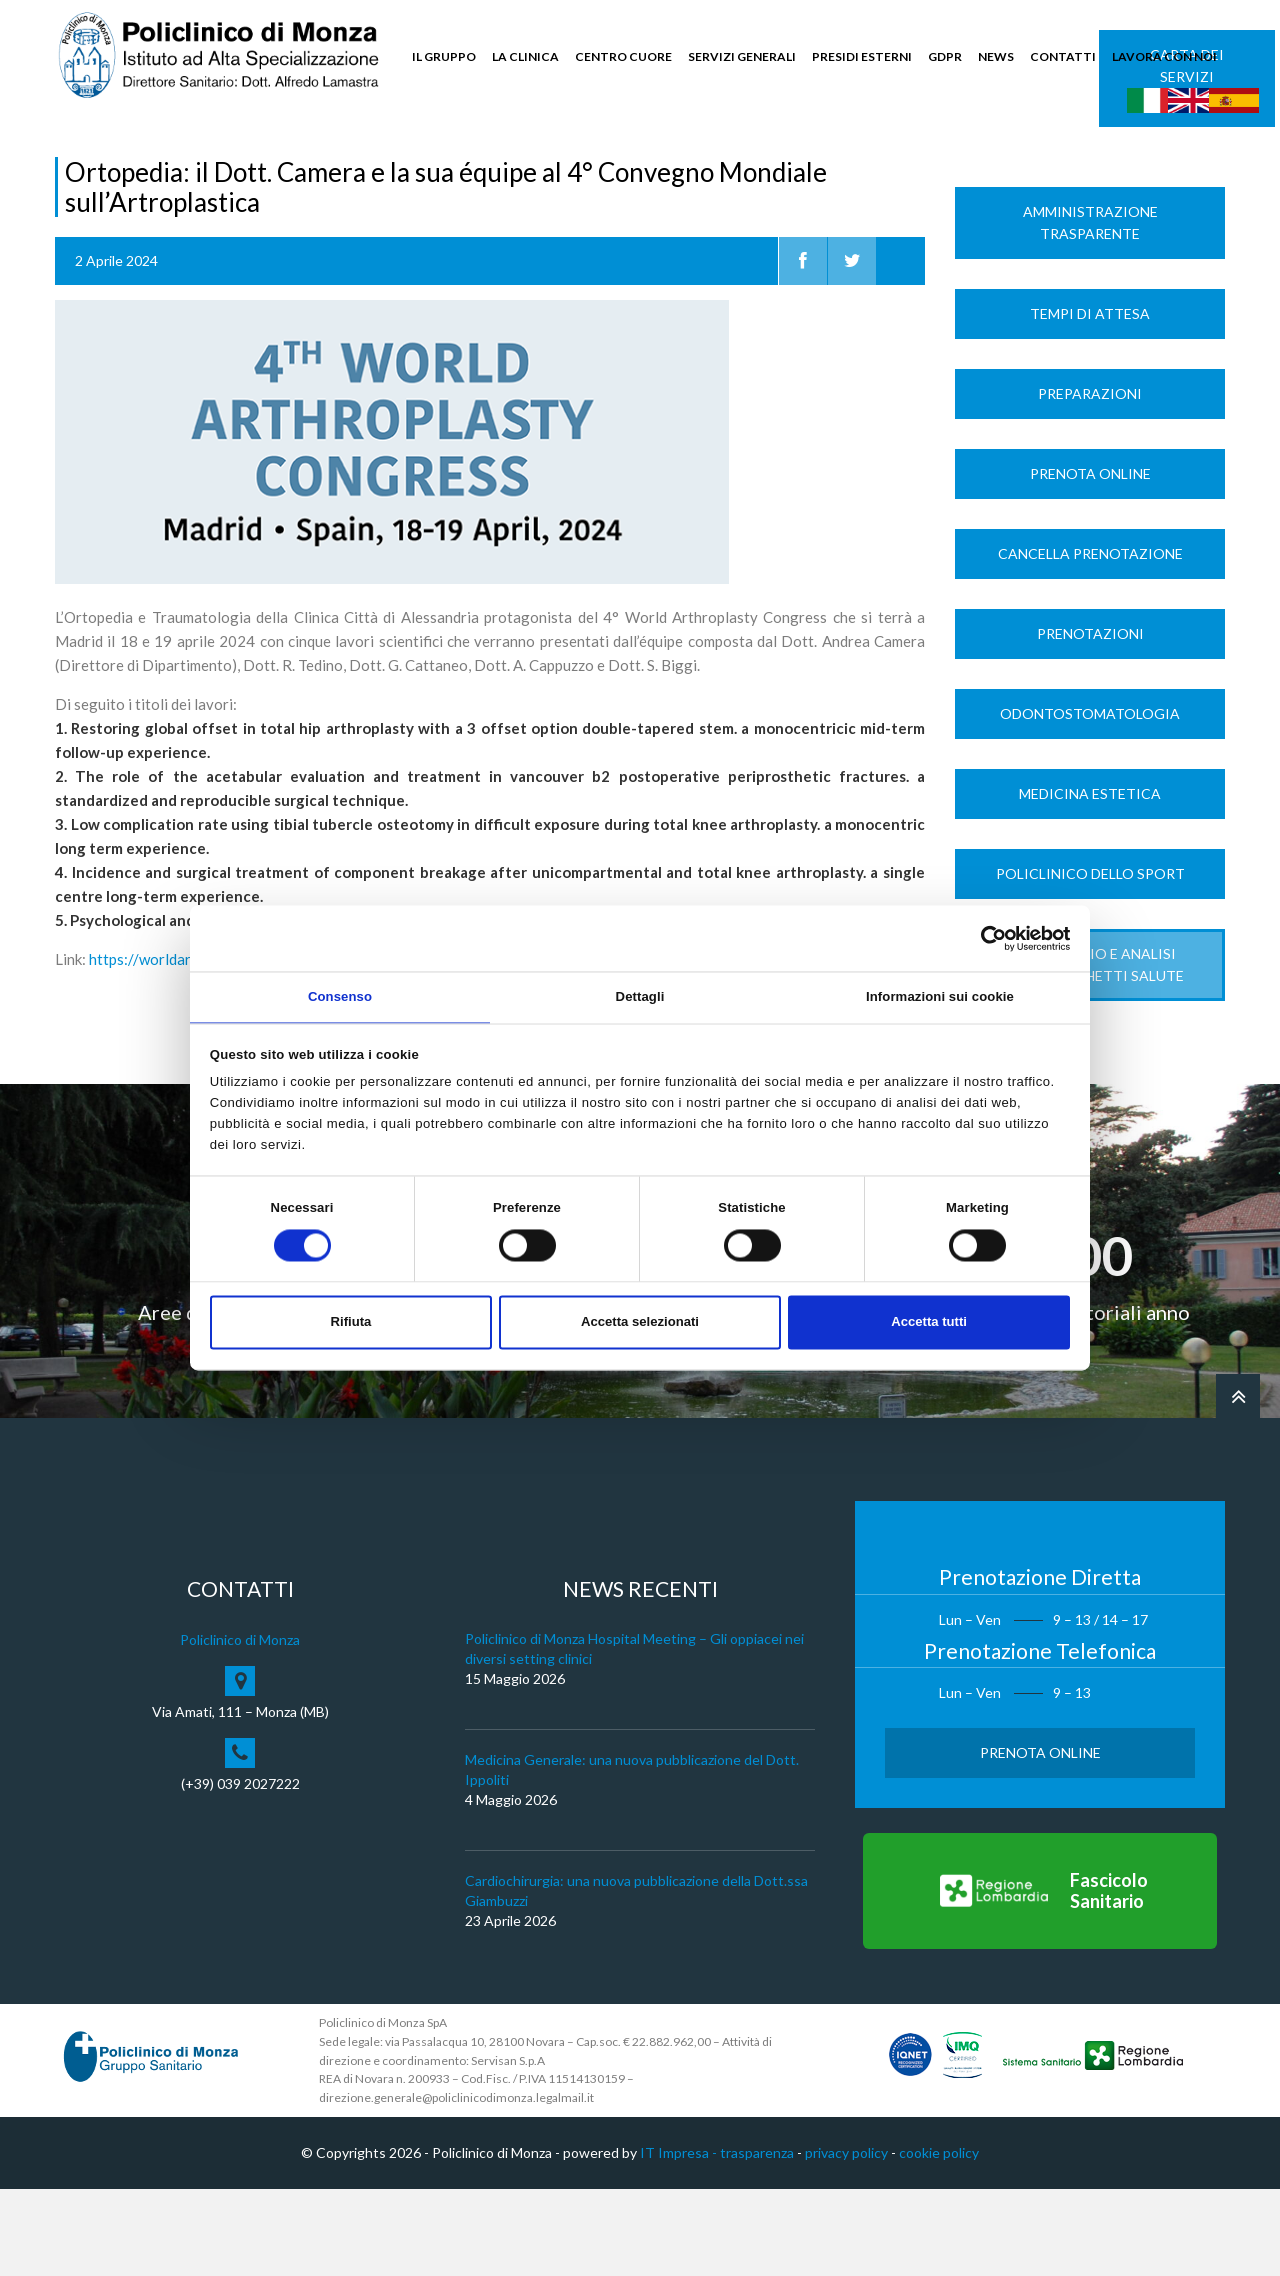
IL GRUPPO (444, 56)
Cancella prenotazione (1090, 640)
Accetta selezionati (640, 1323)
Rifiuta (351, 1323)
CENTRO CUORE (623, 56)
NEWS (996, 56)
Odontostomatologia (1090, 800)
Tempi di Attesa (1090, 400)
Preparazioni (1090, 480)
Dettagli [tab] (640, 995)
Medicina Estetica (1090, 880)
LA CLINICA (525, 56)
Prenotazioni (1090, 720)
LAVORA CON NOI (1164, 56)
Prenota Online (1090, 560)
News (122, 161)
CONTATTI (1063, 56)
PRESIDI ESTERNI (862, 56)
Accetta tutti (929, 1323)
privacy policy (846, 2240)
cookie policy (939, 2240)
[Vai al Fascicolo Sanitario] (1040, 1979)
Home (73, 161)
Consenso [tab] (340, 995)
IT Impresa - (680, 2240)
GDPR (945, 56)
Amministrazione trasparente (1090, 309)
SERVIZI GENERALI (742, 56)
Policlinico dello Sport (1090, 960)
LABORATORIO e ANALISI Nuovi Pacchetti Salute (1090, 1051)
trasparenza (757, 2240)
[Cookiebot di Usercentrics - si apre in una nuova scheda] (982, 937)
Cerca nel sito (1165, 150)
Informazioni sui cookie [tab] (940, 995)
